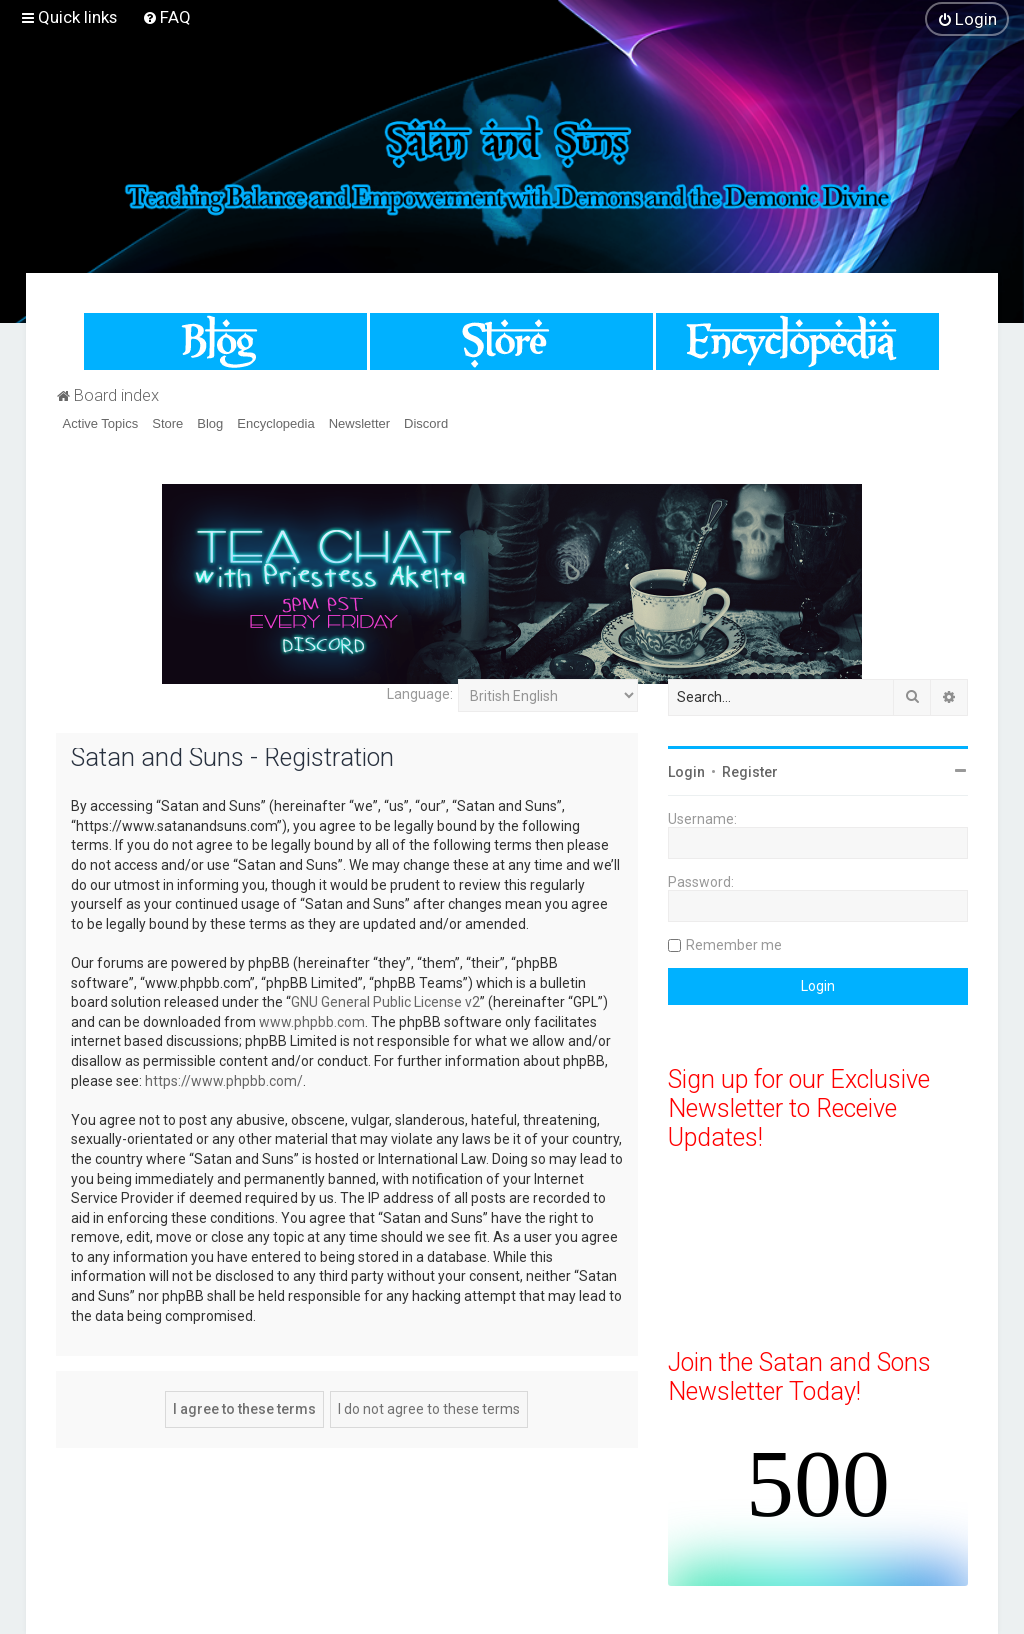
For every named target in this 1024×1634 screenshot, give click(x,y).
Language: (420, 694)
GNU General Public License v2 (385, 1002)
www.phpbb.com (312, 1022)
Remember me (734, 945)
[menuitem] (166, 17)
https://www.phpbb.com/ (224, 1081)
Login (686, 772)
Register (750, 772)
